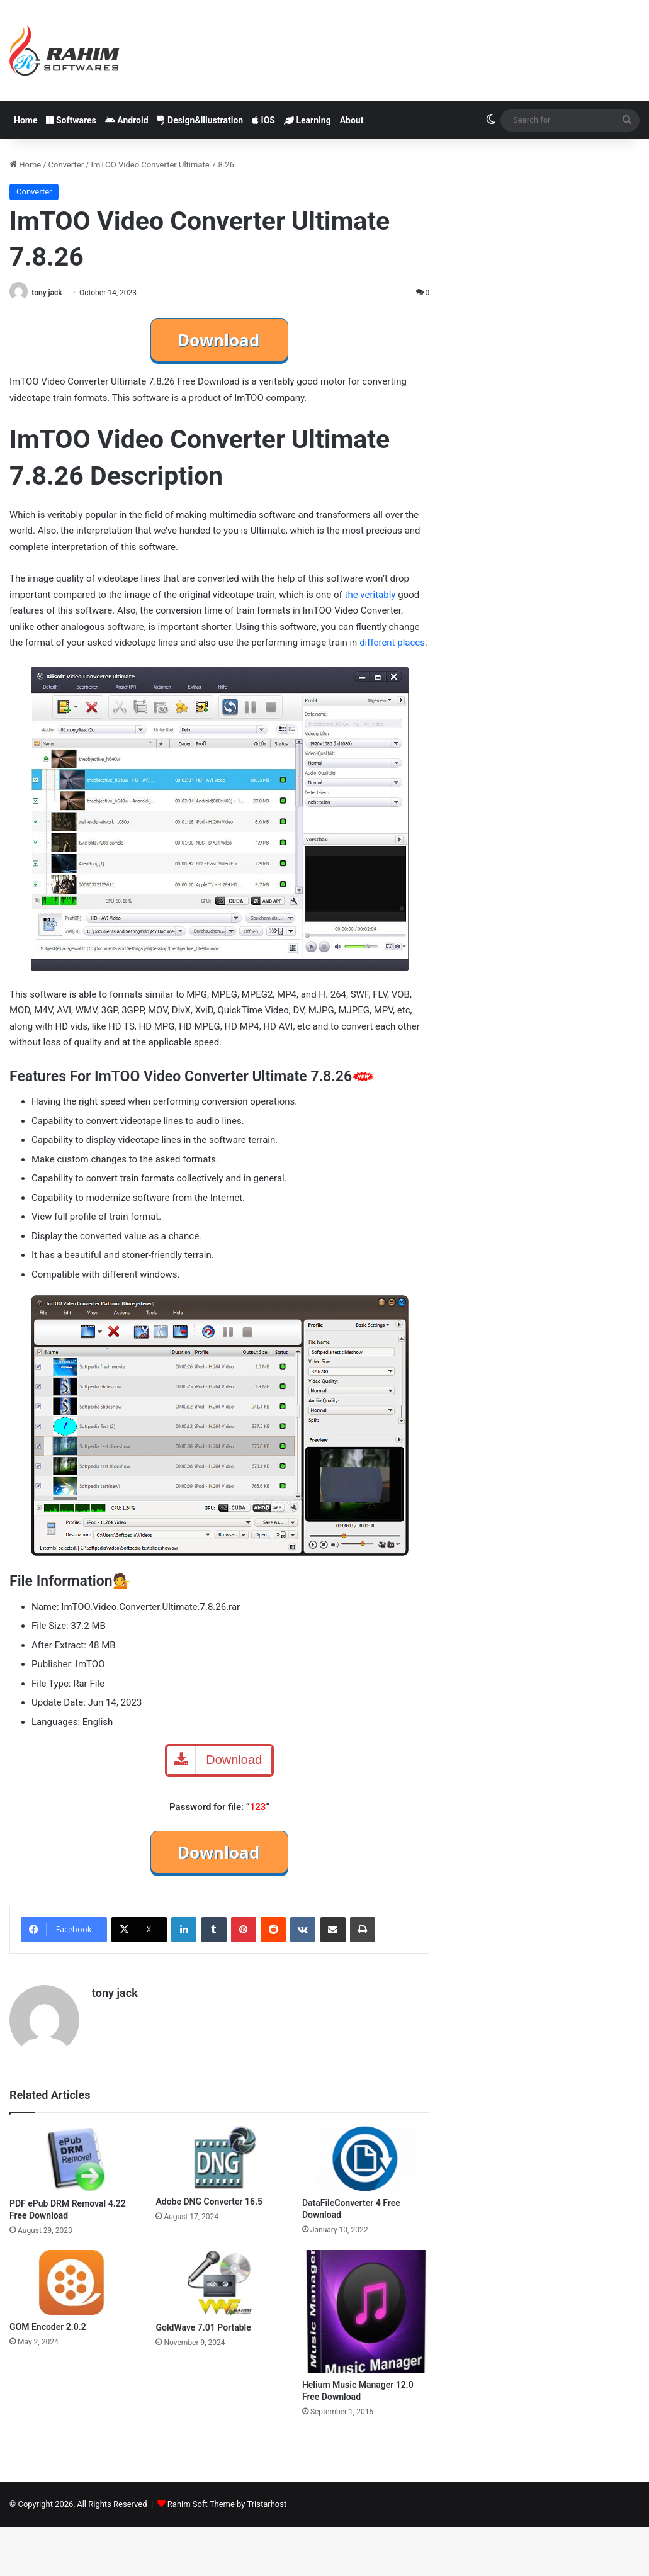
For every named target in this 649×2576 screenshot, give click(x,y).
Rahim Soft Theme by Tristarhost (226, 2504)
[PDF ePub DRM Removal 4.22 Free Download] (73, 2158)
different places (392, 642)
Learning (307, 120)
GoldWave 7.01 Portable (203, 2327)
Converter (66, 164)
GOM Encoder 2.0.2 (47, 2327)
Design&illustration (200, 120)
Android (127, 120)
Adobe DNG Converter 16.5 (208, 2201)
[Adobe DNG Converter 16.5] (219, 2157)
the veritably (370, 594)
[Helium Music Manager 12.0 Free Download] (365, 2311)
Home (25, 120)
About (352, 120)
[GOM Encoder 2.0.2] (73, 2282)
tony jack (47, 292)
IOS (263, 120)
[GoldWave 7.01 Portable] (219, 2282)
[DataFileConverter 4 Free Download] (365, 2157)
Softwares (71, 120)
